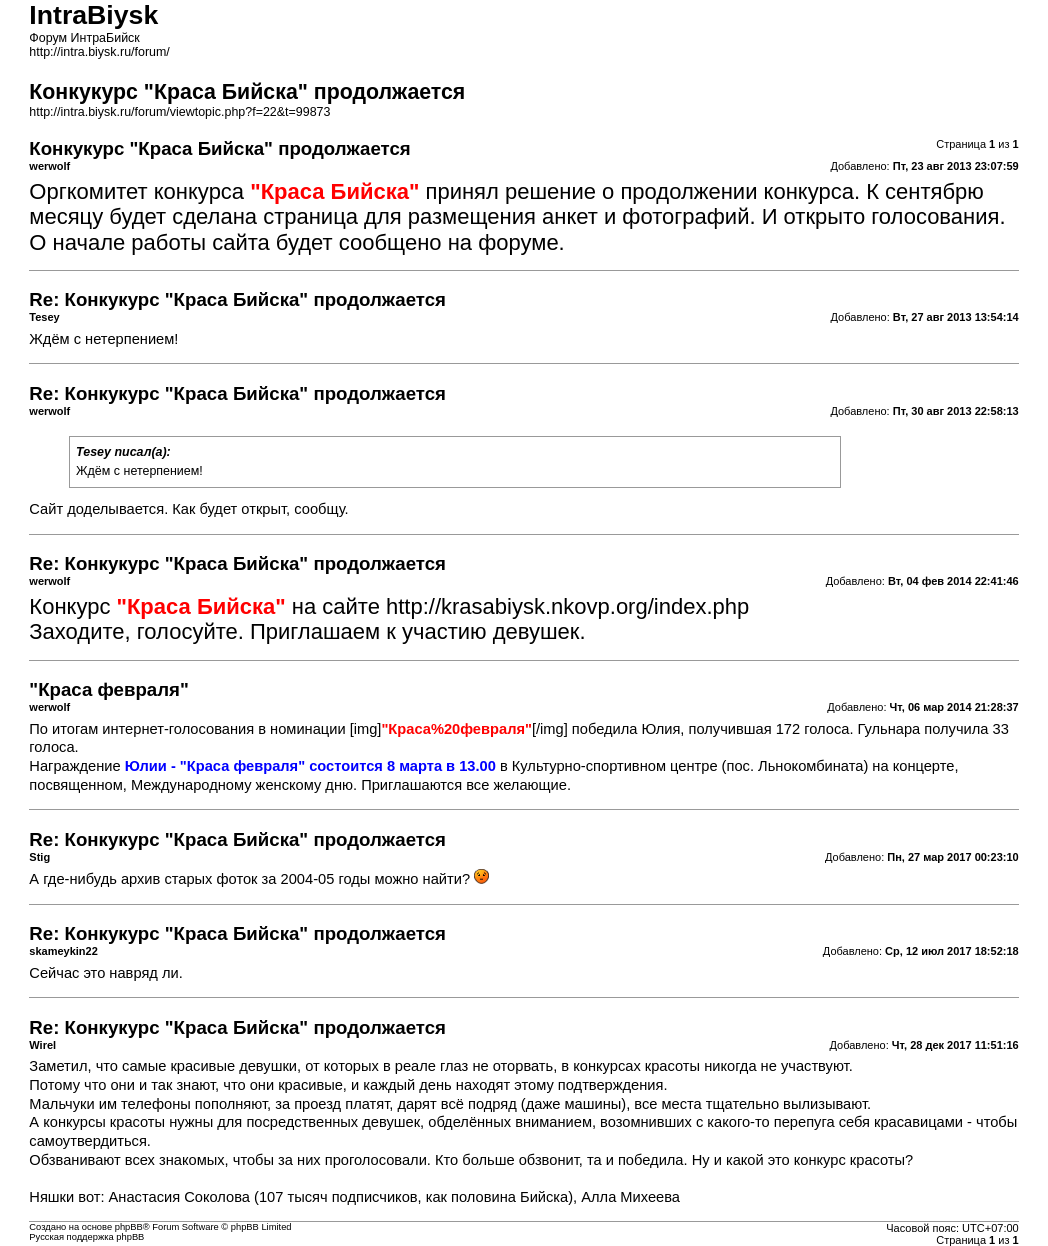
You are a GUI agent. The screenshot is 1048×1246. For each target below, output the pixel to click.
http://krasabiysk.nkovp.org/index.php (567, 606)
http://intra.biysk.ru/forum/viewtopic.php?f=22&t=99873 (179, 112)
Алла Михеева (630, 1197)
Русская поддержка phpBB (86, 1237)
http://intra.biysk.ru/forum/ (99, 52)
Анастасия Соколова (179, 1197)
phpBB (129, 1227)
